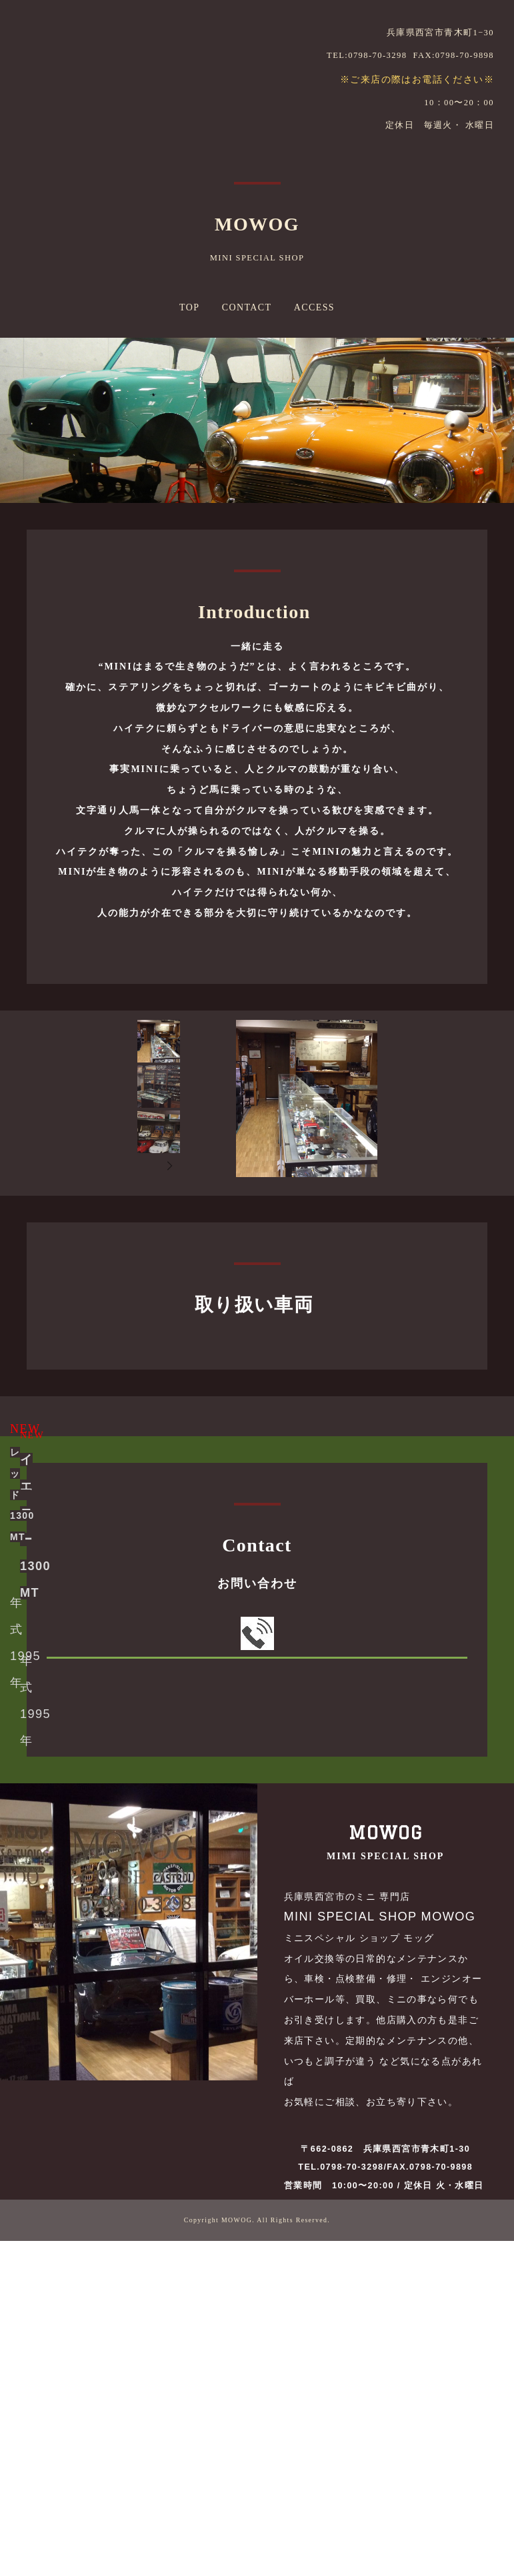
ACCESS (314, 307)
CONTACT (247, 307)
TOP (189, 307)
